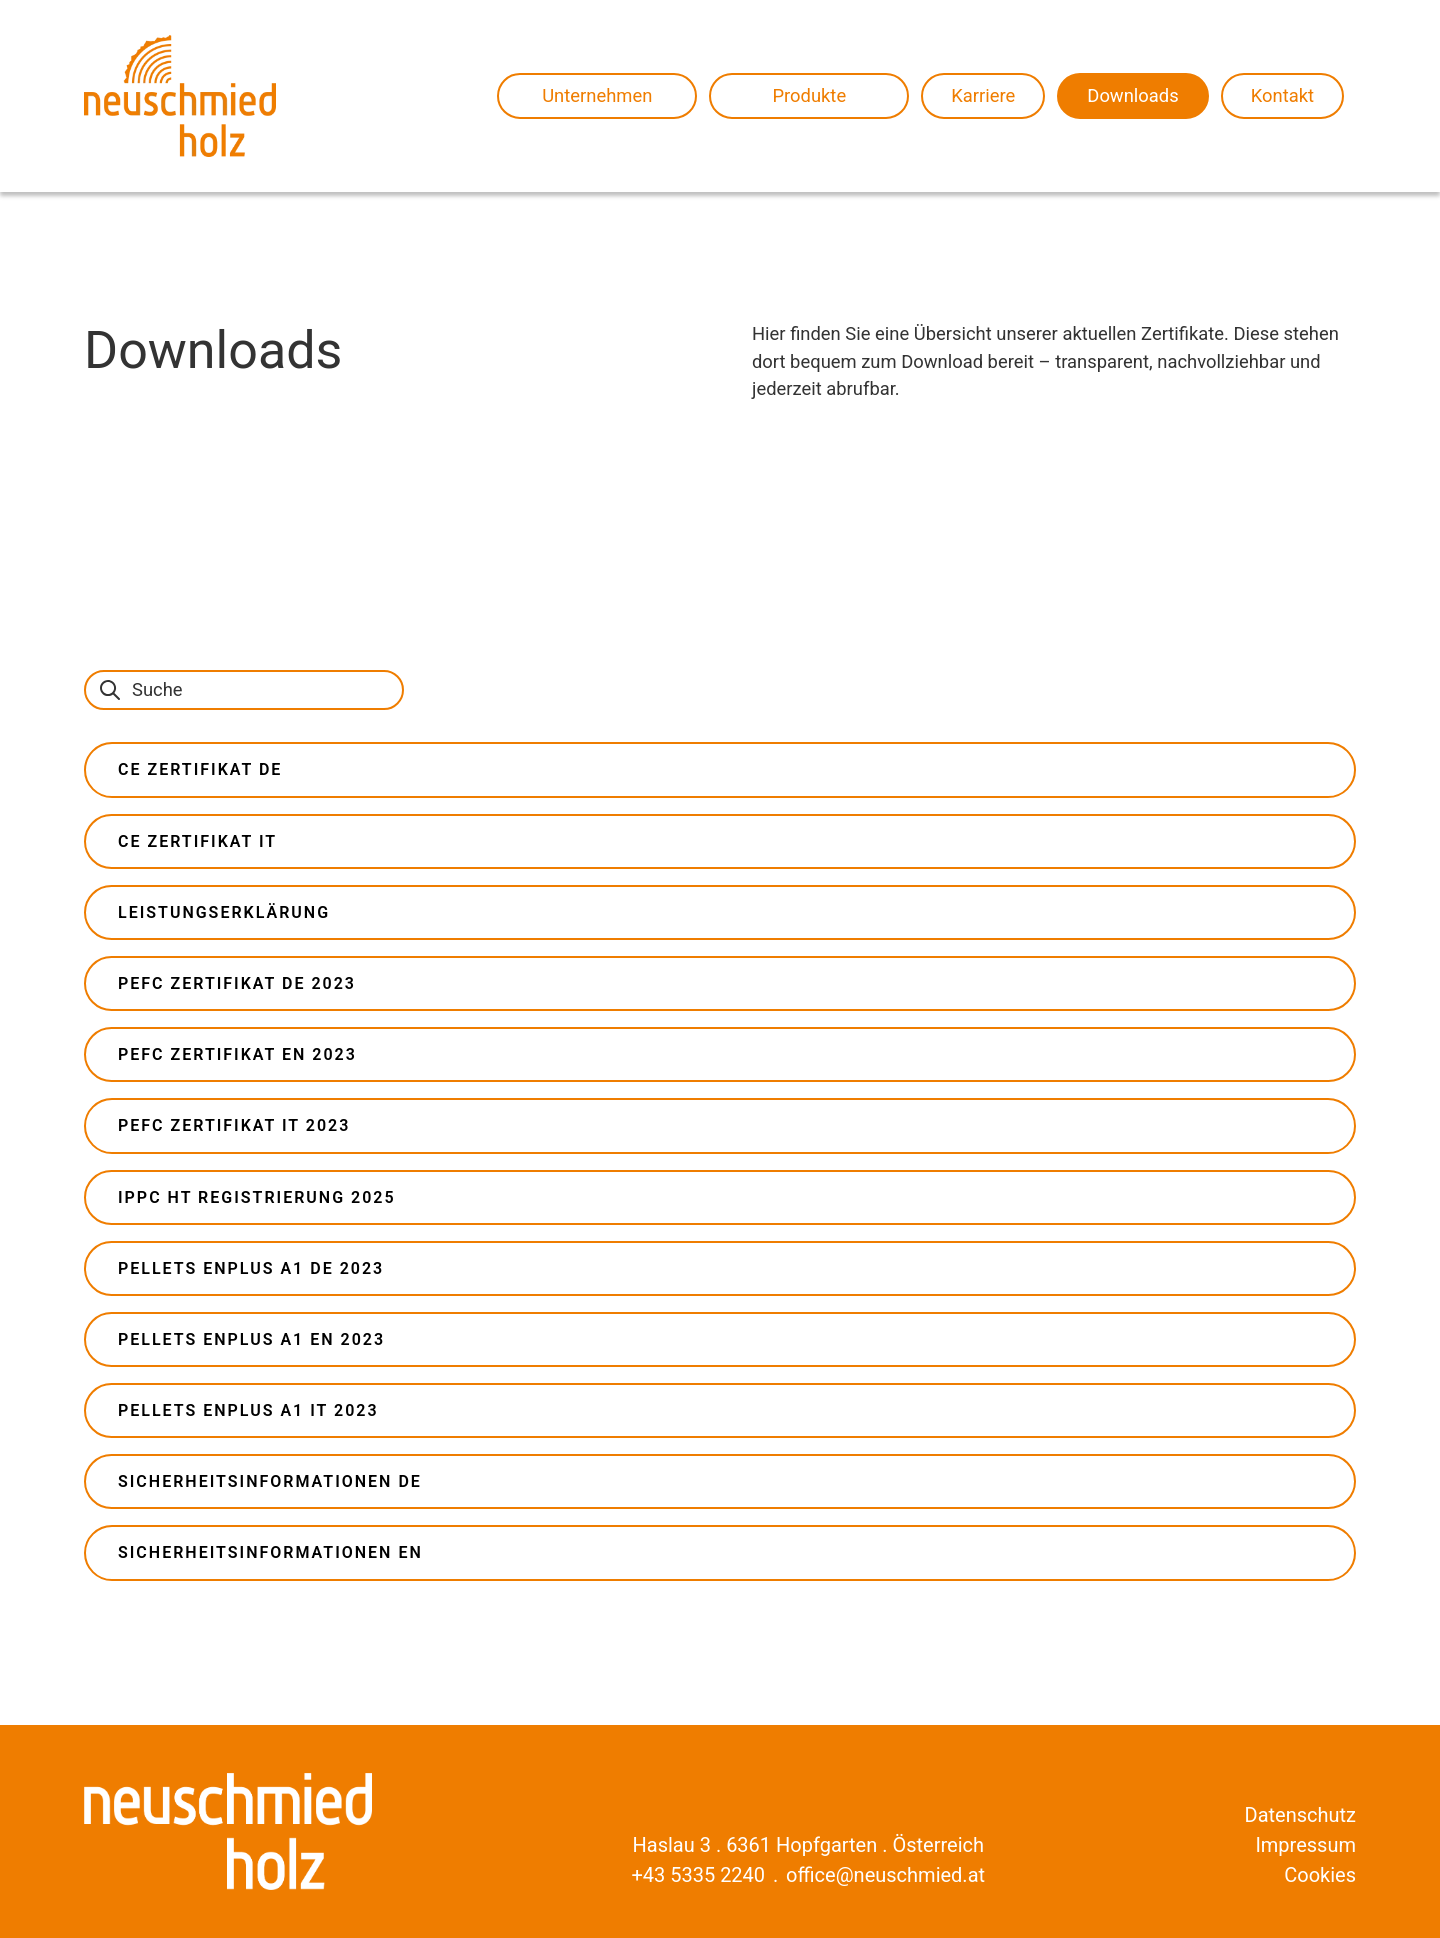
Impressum (1305, 1845)
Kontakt (1282, 95)
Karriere (983, 95)
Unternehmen (597, 95)
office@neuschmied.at (885, 1875)
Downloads (1132, 95)
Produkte (809, 95)
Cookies (1320, 1875)
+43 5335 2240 (698, 1875)
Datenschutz (1301, 1815)
